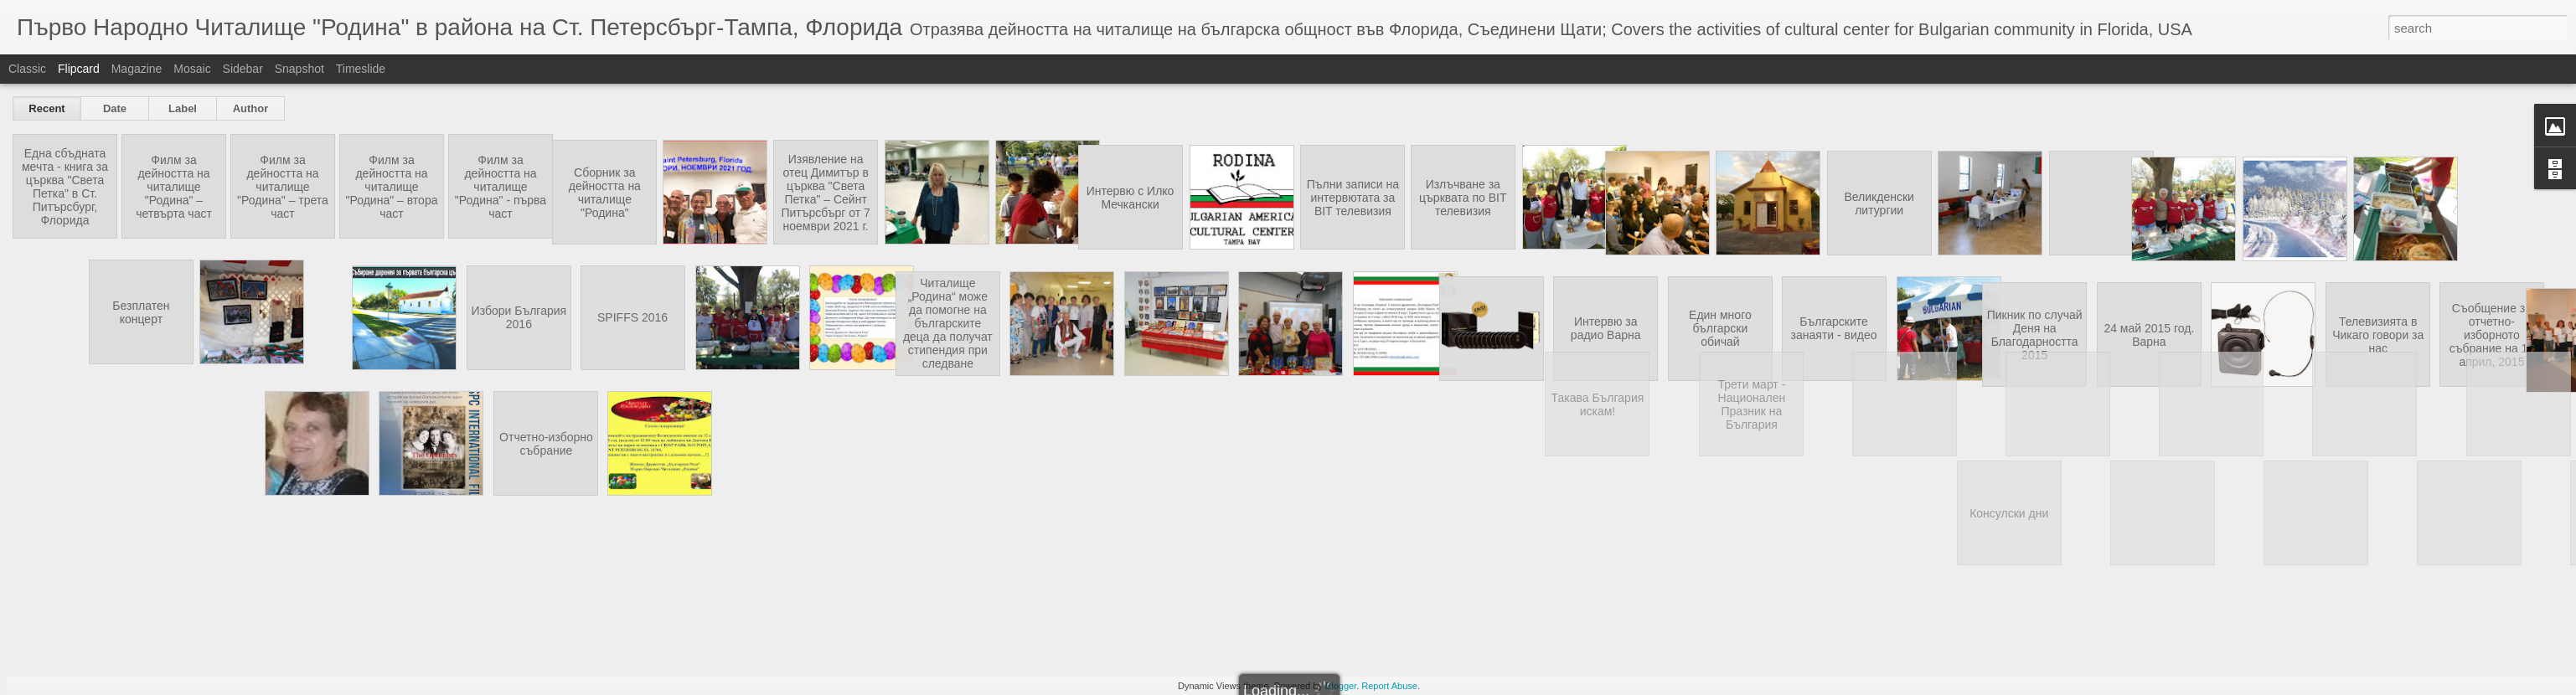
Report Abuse (1389, 686)
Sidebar (243, 68)
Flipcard (79, 68)
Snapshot (299, 68)
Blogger (1340, 686)
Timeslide (360, 68)
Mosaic (191, 68)
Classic (27, 68)
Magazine (137, 68)
